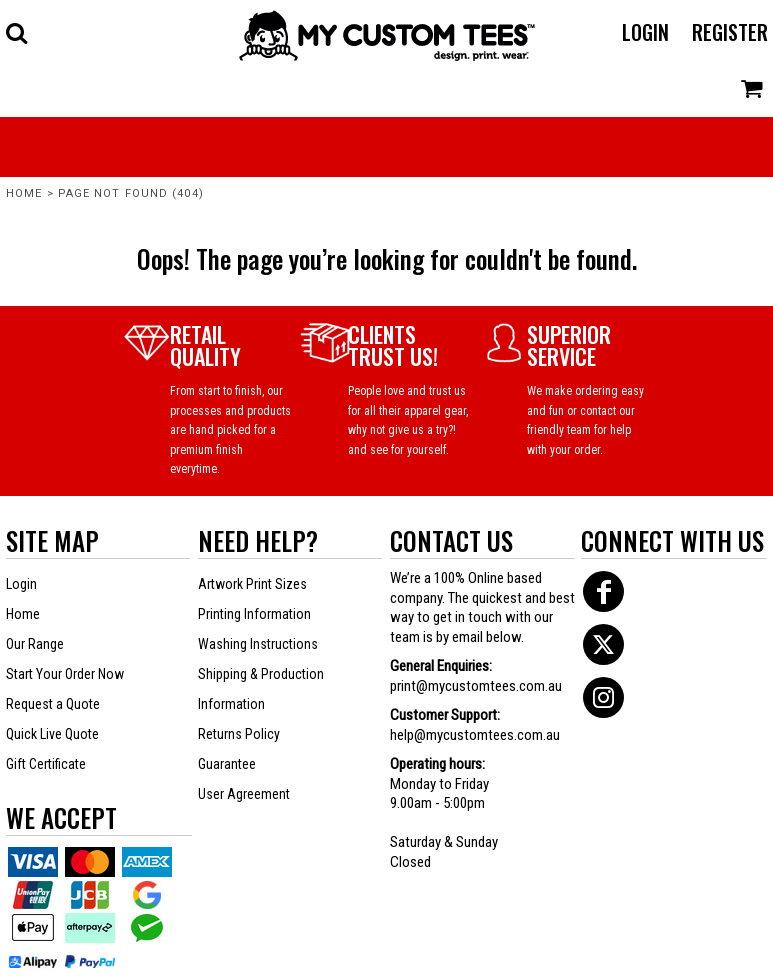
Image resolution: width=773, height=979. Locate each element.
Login (645, 32)
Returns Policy (239, 734)
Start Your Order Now (65, 674)
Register (730, 32)
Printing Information (254, 614)
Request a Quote (53, 704)
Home (24, 193)
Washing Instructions (258, 644)
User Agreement (244, 794)
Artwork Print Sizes (252, 584)
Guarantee (227, 764)
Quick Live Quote (52, 734)
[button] (16, 32)
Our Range (35, 644)
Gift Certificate (46, 764)
